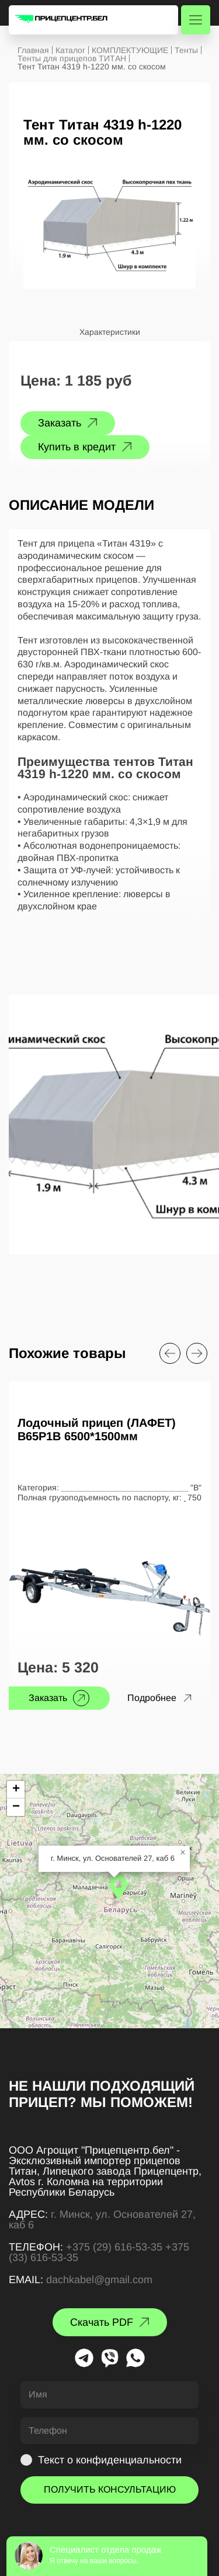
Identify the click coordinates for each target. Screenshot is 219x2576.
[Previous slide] (169, 1353)
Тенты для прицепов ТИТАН (72, 58)
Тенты (186, 50)
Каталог (70, 50)
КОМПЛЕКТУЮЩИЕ (130, 50)
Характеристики (109, 332)
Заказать (59, 423)
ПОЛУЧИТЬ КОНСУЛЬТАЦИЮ (110, 2489)
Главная (33, 50)
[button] (118, 1887)
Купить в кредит (77, 447)
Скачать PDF (101, 2322)
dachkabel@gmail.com (99, 2280)
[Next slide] (196, 1353)
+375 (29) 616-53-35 (114, 2247)
